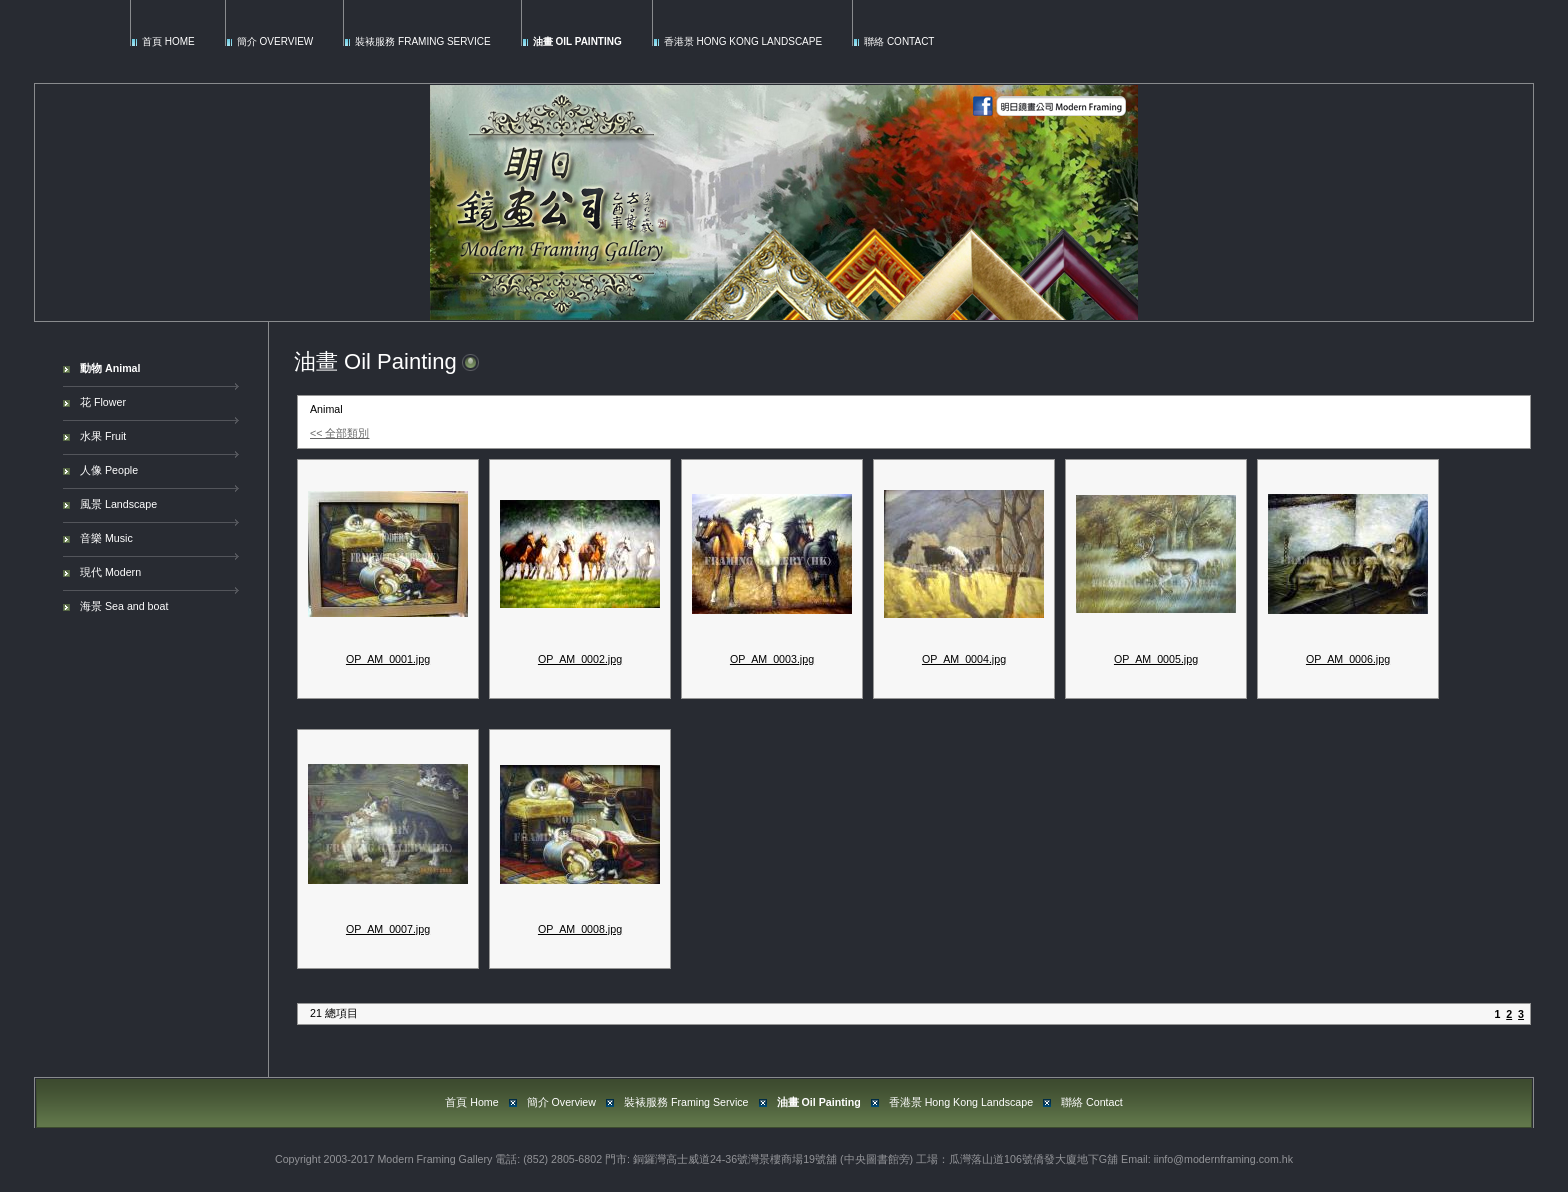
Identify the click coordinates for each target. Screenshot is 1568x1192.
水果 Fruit (103, 436)
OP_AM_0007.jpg (388, 929)
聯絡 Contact (899, 41)
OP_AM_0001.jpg (388, 659)
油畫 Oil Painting (577, 41)
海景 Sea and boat (124, 606)
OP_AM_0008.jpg (580, 929)
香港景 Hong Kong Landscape (743, 41)
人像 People (109, 470)
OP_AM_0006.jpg (1348, 659)
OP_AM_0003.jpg (772, 659)
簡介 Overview (275, 41)
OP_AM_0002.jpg (580, 659)
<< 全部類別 (339, 433)
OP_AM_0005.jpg (1156, 659)
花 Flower (103, 402)
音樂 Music (106, 538)
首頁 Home (168, 41)
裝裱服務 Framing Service (422, 41)
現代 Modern (110, 572)
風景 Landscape (118, 504)
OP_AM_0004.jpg (964, 659)
